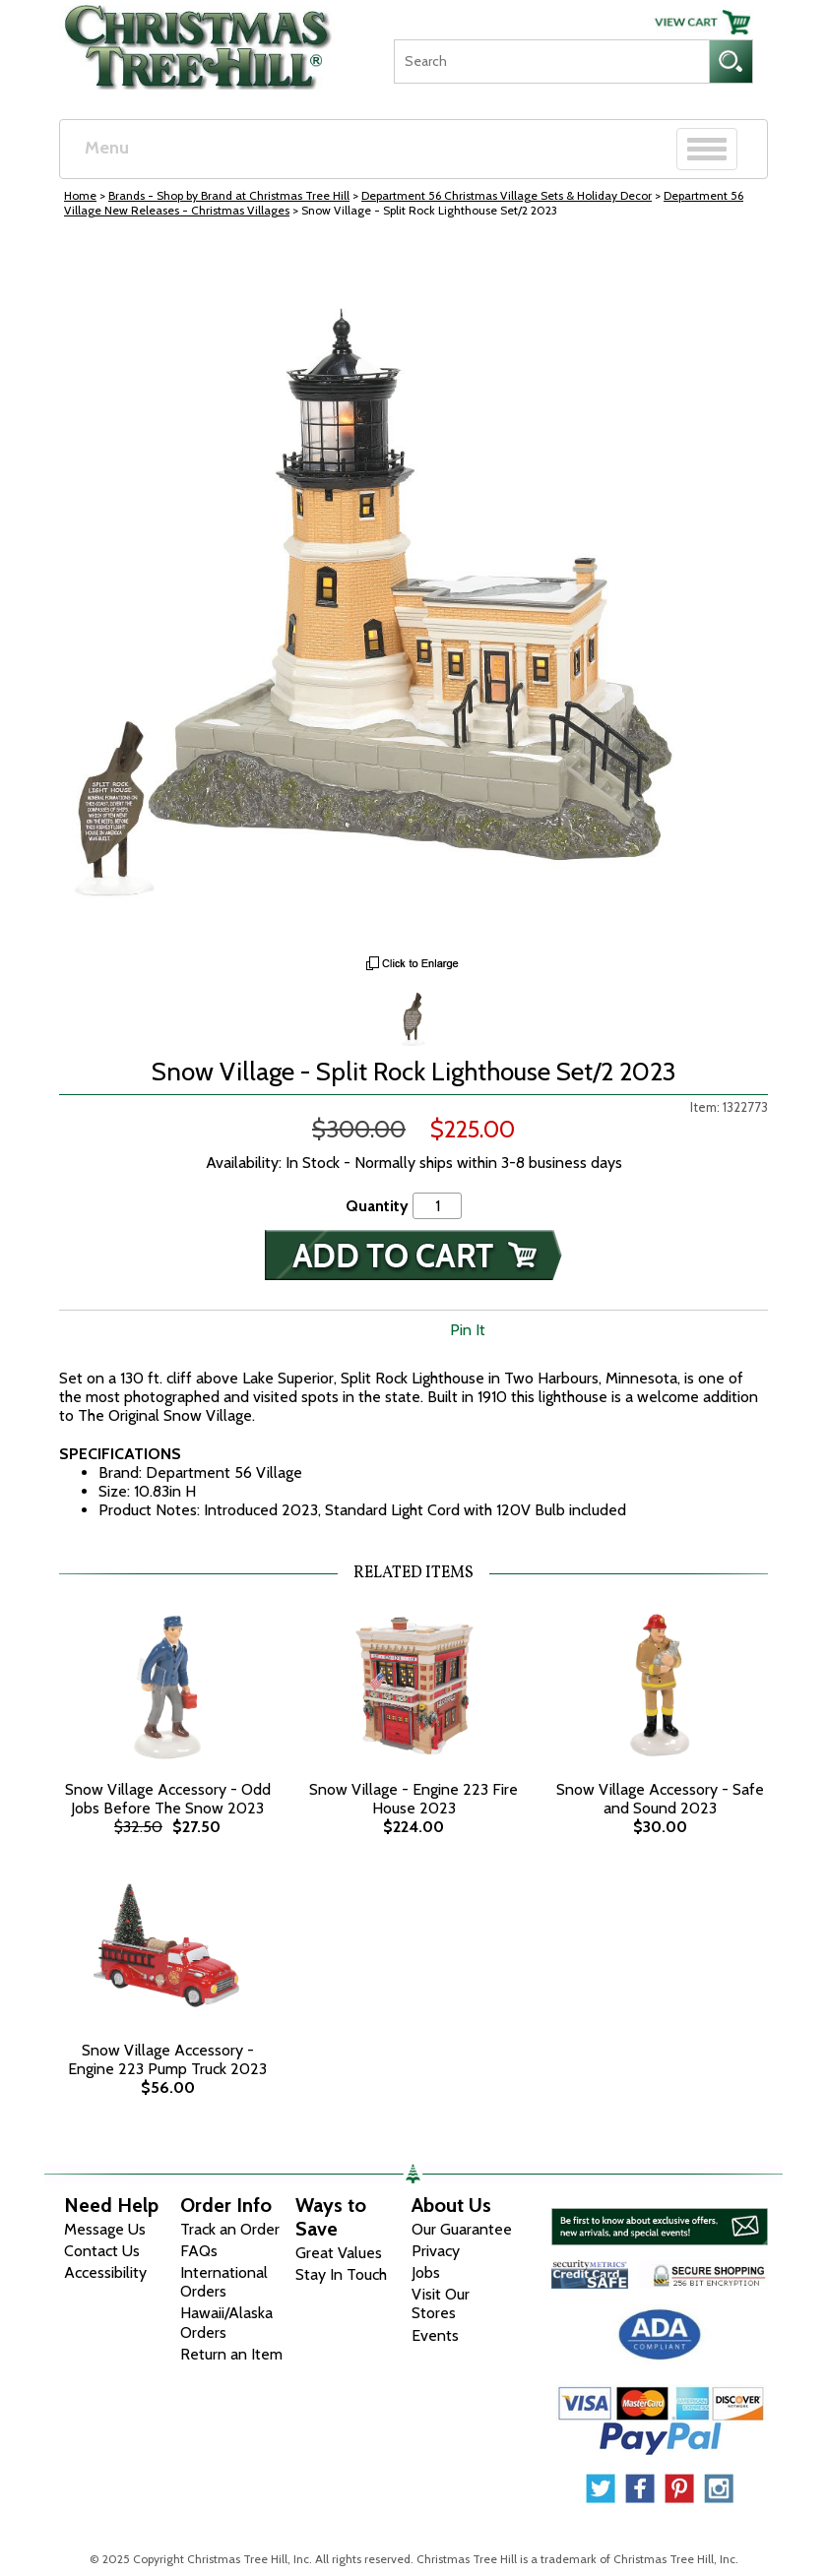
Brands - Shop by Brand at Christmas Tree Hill (229, 195)
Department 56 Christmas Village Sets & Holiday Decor (506, 195)
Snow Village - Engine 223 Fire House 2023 (413, 1798)
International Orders (224, 2281)
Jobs (426, 2272)
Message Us (105, 2229)
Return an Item (231, 2354)
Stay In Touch (341, 2274)
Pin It (467, 1329)
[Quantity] (437, 1206)
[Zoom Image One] (413, 1017)
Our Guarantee (462, 2229)
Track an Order (230, 2229)
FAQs (199, 2250)
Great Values (338, 2252)
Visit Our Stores (441, 2303)
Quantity (377, 1205)
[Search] (551, 61)
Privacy (436, 2250)
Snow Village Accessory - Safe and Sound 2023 (660, 1798)
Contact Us (102, 2250)
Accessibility (105, 2272)
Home (80, 195)
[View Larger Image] (413, 591)
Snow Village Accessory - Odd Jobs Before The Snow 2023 (168, 1798)
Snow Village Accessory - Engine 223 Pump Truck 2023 (167, 2059)
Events (435, 2335)
